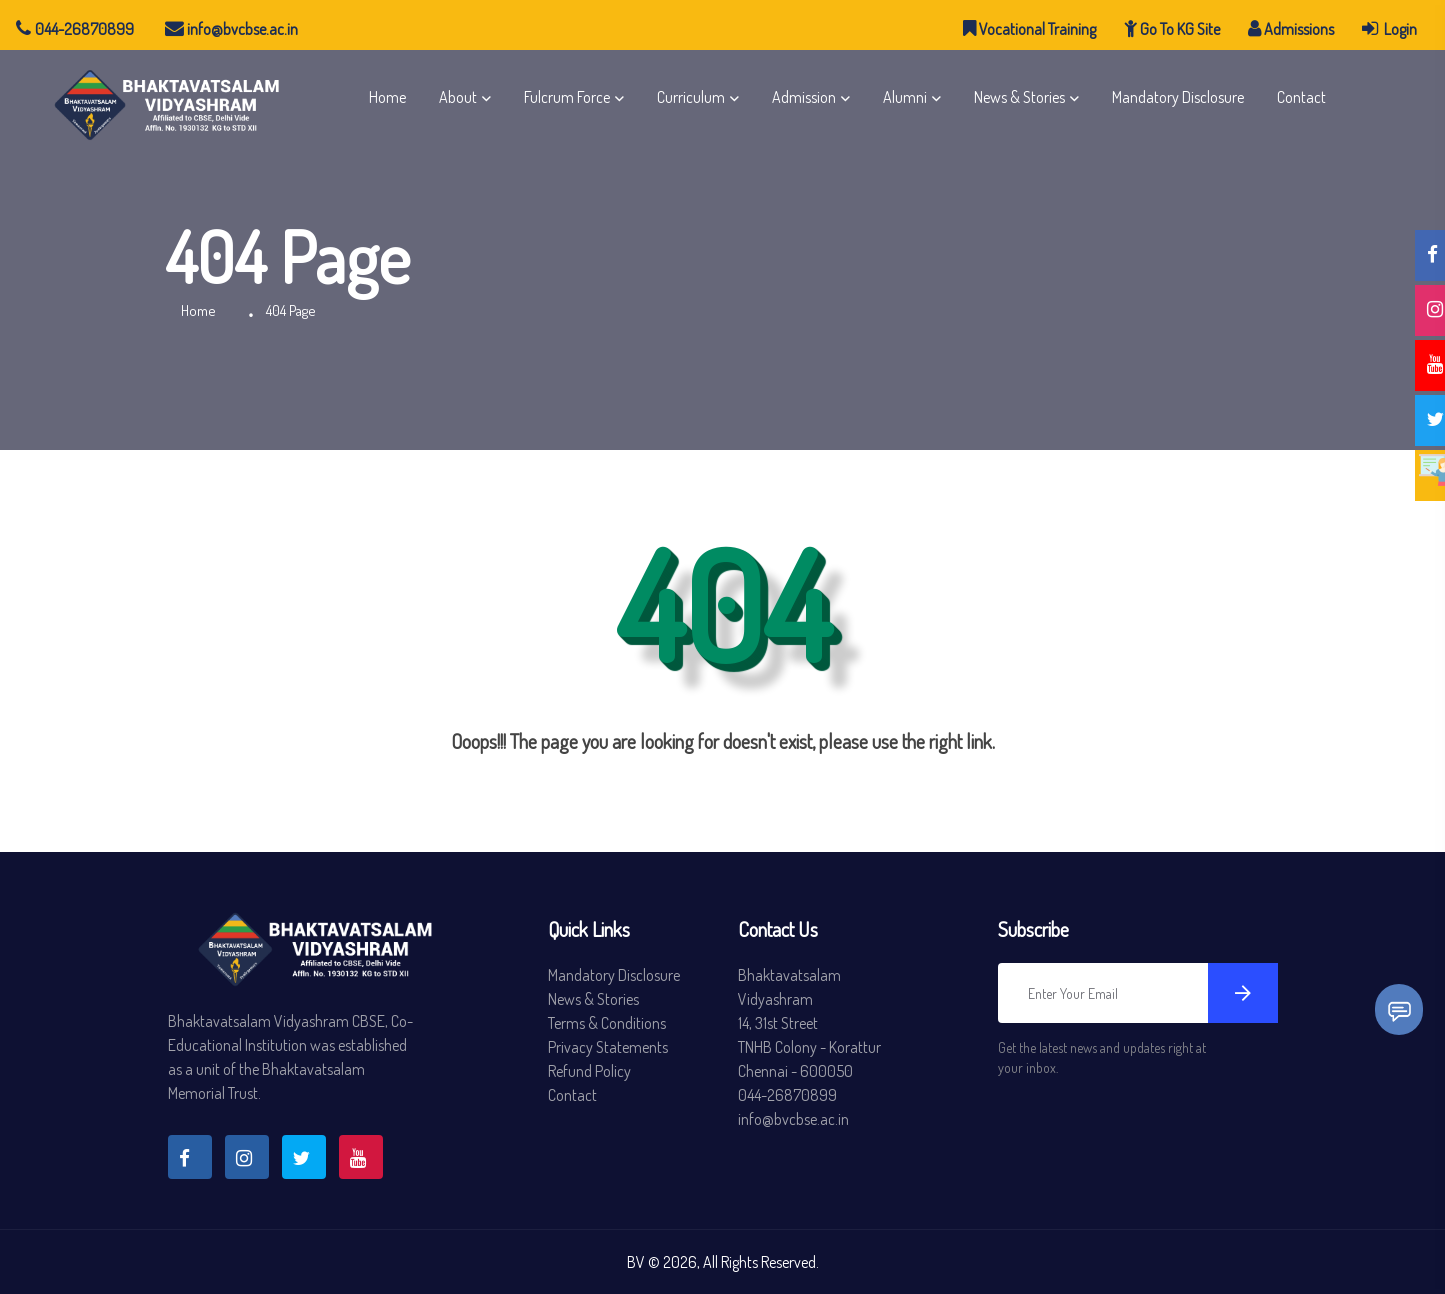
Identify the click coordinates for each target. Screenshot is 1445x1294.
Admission (804, 97)
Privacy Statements (608, 1047)
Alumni (905, 97)
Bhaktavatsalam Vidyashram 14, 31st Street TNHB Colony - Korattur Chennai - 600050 (809, 1023)
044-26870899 (75, 29)
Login (1389, 28)
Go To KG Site (1172, 28)
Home (387, 97)
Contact (1301, 97)
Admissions (1291, 28)
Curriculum (691, 97)
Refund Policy (589, 1071)
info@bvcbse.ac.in (231, 29)
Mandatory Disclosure (1178, 97)
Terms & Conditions (607, 1023)
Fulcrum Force (567, 97)
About (458, 97)
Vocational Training (1029, 28)
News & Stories (1019, 97)
